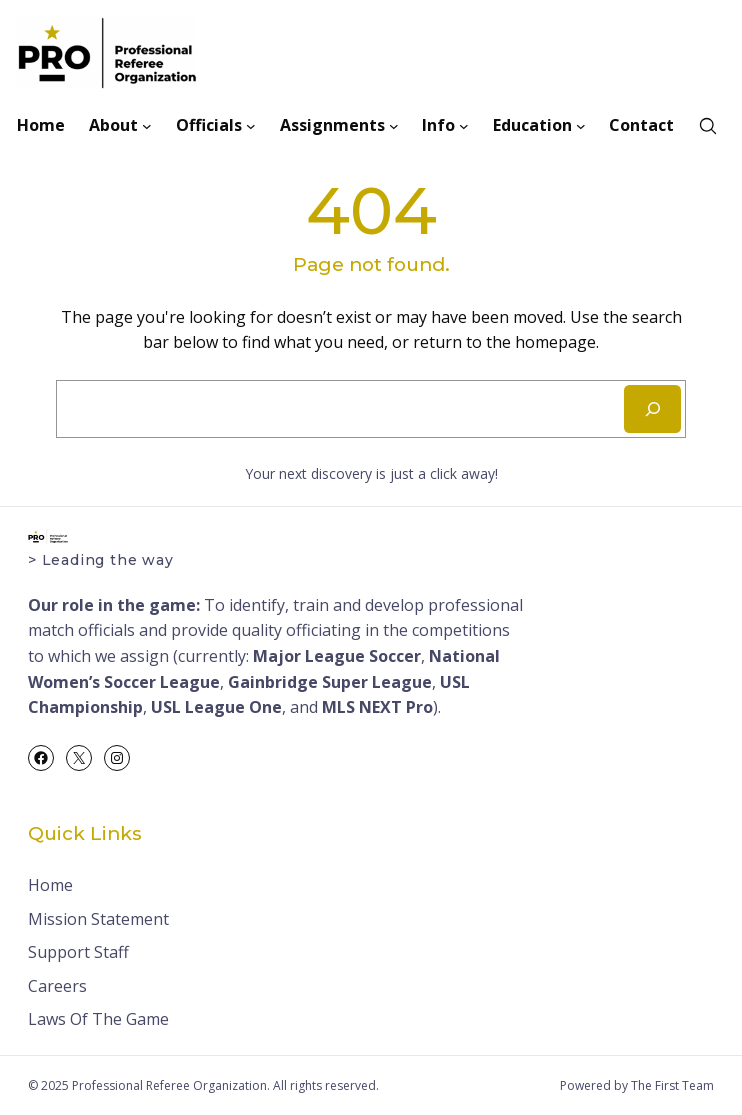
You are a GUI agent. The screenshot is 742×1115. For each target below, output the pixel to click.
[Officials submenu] (251, 126)
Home (50, 885)
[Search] (652, 409)
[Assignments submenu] (394, 126)
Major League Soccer (337, 656)
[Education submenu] (581, 126)
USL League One (216, 707)
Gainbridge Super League (330, 682)
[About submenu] (147, 126)
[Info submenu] (464, 126)
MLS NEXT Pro (377, 707)
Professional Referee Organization (169, 1085)
